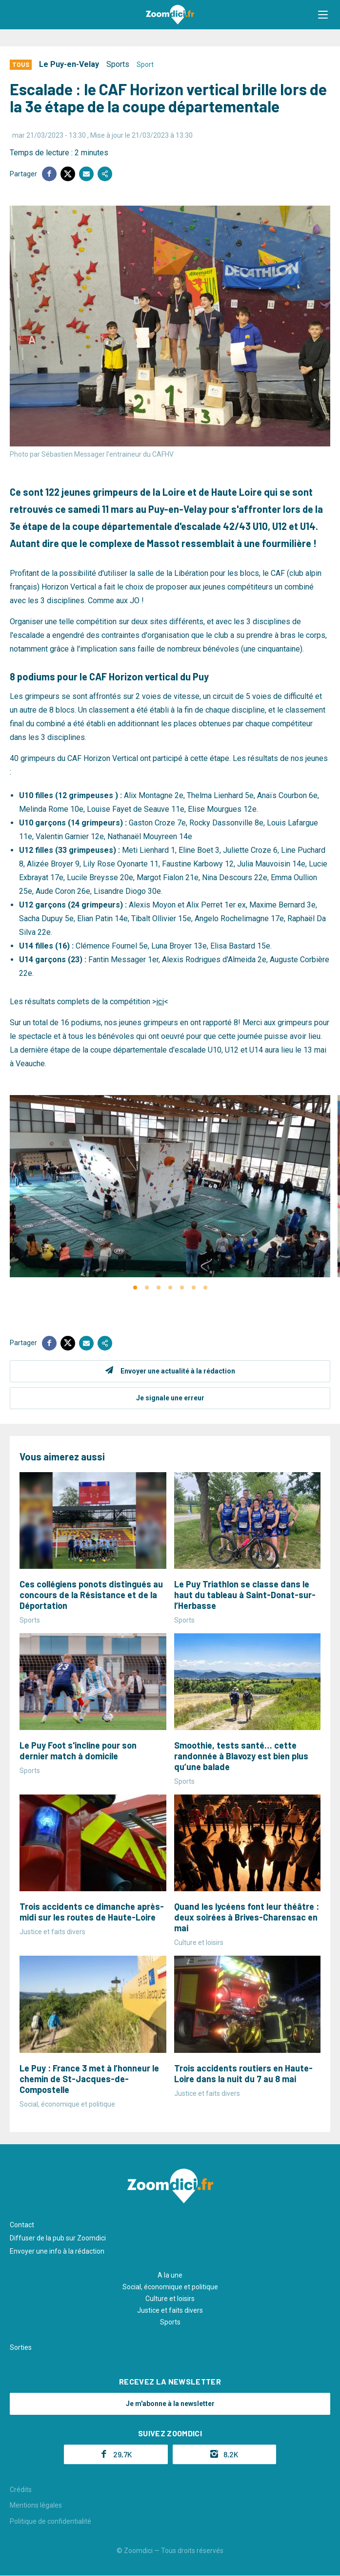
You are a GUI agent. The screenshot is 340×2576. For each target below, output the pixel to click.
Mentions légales (36, 2505)
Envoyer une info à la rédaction (57, 2251)
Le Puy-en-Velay (69, 64)
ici (160, 1001)
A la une (170, 2275)
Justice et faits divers (170, 2310)
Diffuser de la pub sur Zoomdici (58, 2238)
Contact (22, 2225)
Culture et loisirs (170, 2298)
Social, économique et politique (170, 2287)
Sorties (21, 2347)
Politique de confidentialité (50, 2521)
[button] (323, 14)
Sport (145, 64)
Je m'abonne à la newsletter (170, 2403)
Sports (117, 64)
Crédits (21, 2489)
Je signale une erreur (170, 1398)
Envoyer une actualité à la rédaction (177, 1371)
